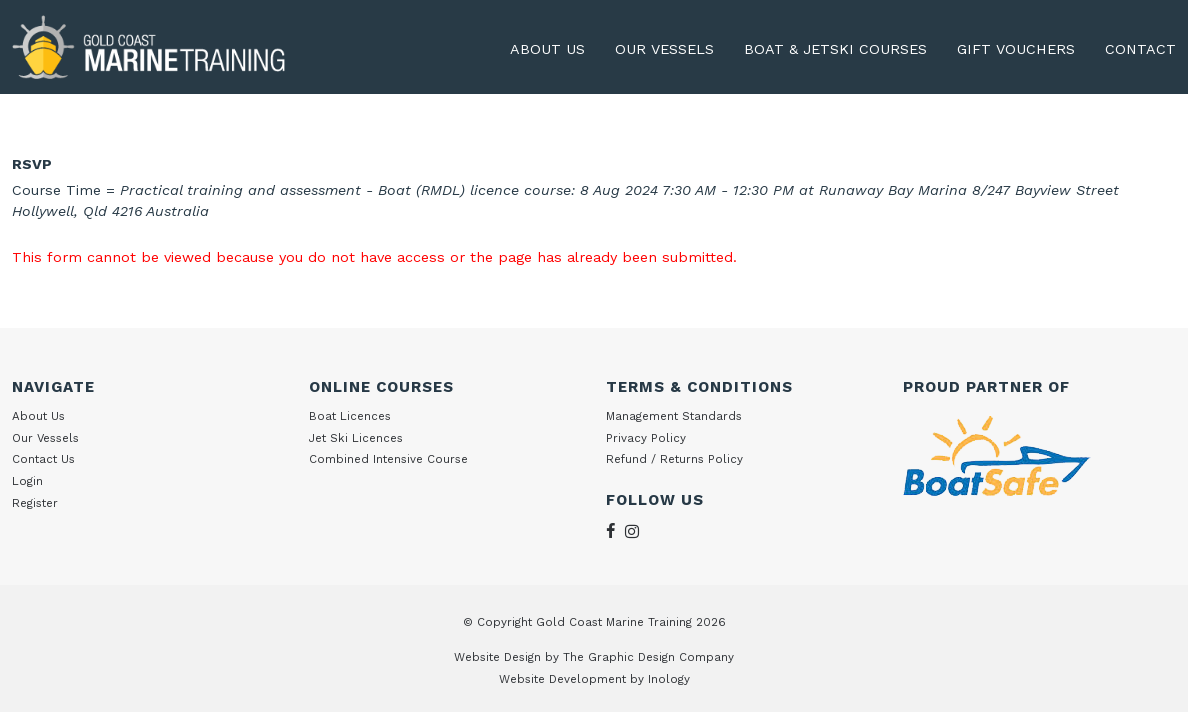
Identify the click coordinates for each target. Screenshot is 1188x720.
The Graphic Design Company (648, 657)
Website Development (562, 679)
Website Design (497, 657)
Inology (669, 679)
